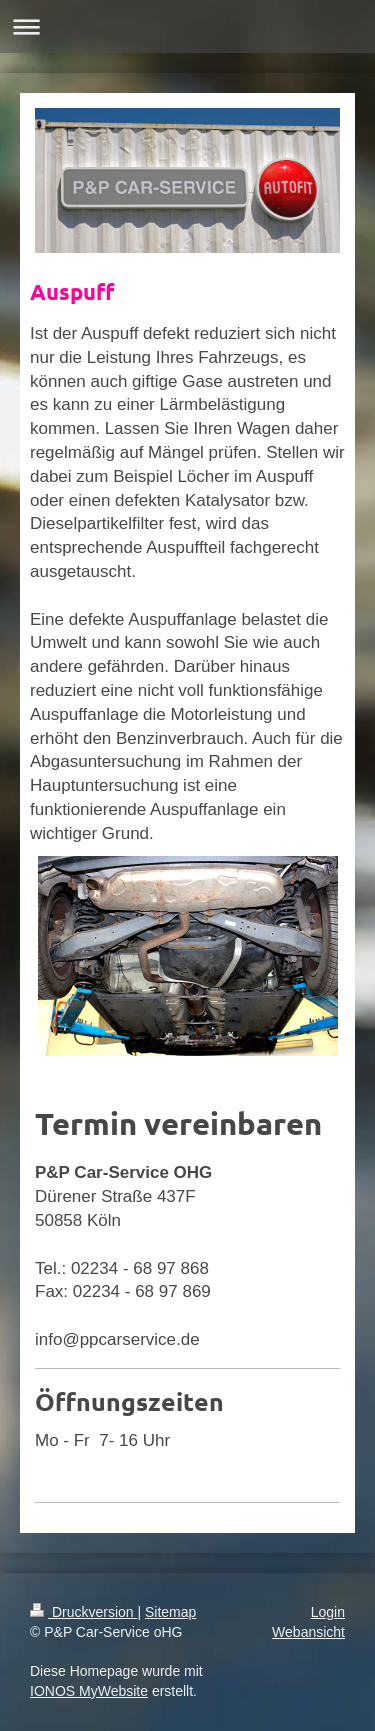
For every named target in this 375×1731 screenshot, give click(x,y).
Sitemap (170, 1612)
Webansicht (308, 1632)
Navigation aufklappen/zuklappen (187, 26)
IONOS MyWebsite (89, 1691)
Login (328, 1612)
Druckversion (83, 1612)
